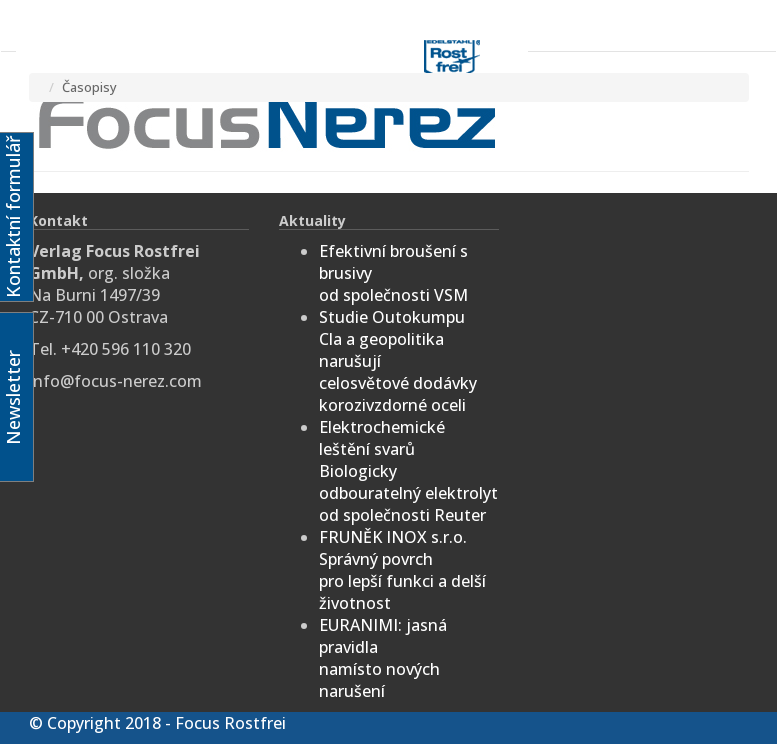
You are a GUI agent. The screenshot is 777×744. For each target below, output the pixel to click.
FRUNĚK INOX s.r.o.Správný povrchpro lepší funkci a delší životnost (402, 570)
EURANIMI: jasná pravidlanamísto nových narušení (383, 658)
